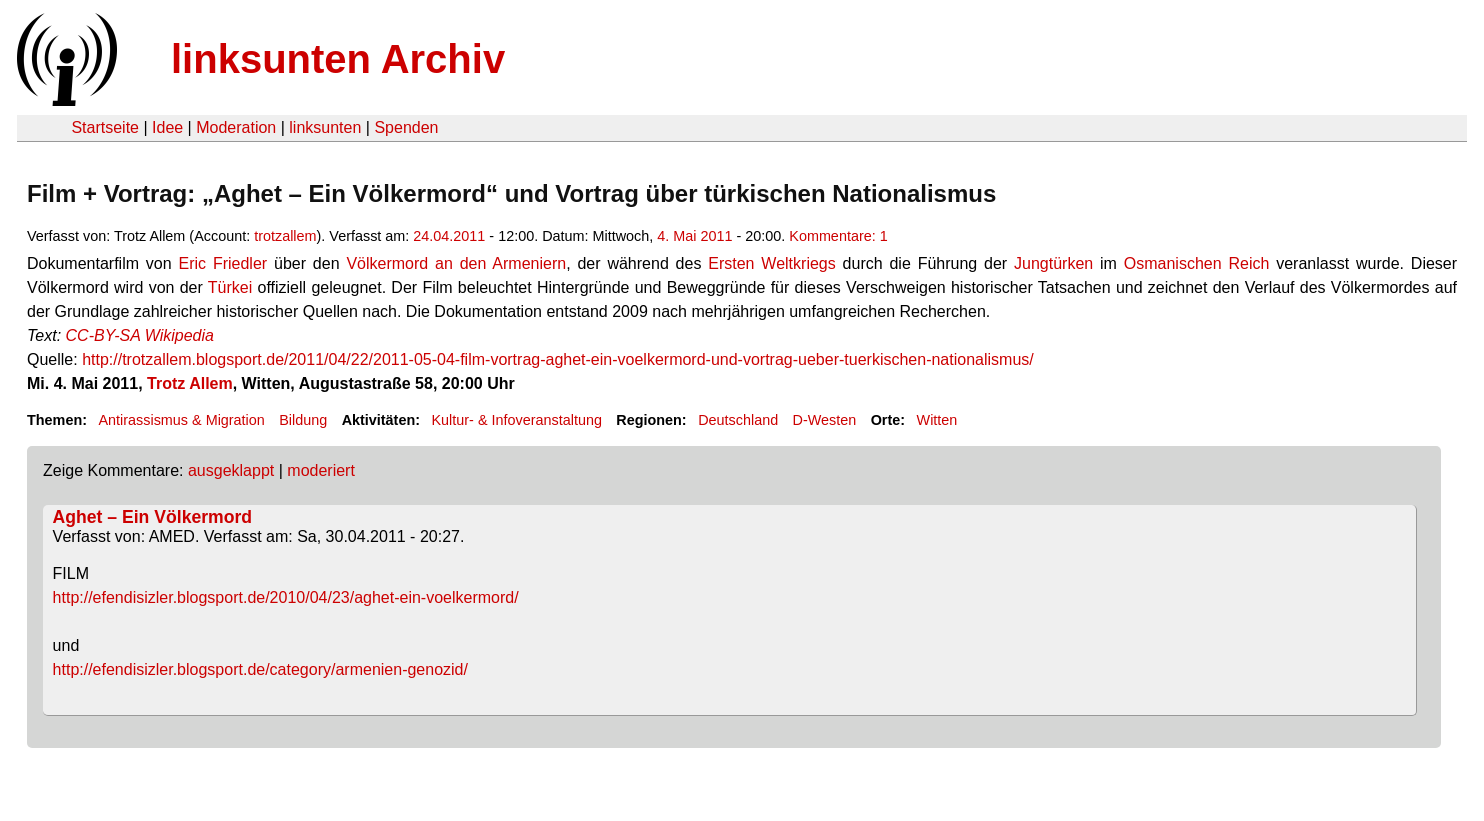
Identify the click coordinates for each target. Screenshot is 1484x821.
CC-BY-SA (103, 335)
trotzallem (285, 236)
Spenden (406, 127)
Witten (937, 420)
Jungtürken (1053, 263)
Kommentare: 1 (838, 236)
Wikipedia (179, 335)
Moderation (236, 127)
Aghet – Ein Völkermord (152, 517)
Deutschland (738, 420)
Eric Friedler (223, 263)
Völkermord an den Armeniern (456, 263)
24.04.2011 (449, 236)
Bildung (303, 420)
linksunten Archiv (338, 59)
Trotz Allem (190, 383)
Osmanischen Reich (1197, 263)
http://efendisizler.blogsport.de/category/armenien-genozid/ (260, 669)
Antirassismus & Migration (181, 420)
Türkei (230, 287)
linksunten (325, 127)
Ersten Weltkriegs (771, 263)
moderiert (321, 470)
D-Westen (825, 420)
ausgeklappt (231, 470)
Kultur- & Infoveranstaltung (517, 420)
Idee (167, 127)
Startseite (105, 127)
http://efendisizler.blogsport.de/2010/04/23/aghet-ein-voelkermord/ (286, 597)
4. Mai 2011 (694, 236)
